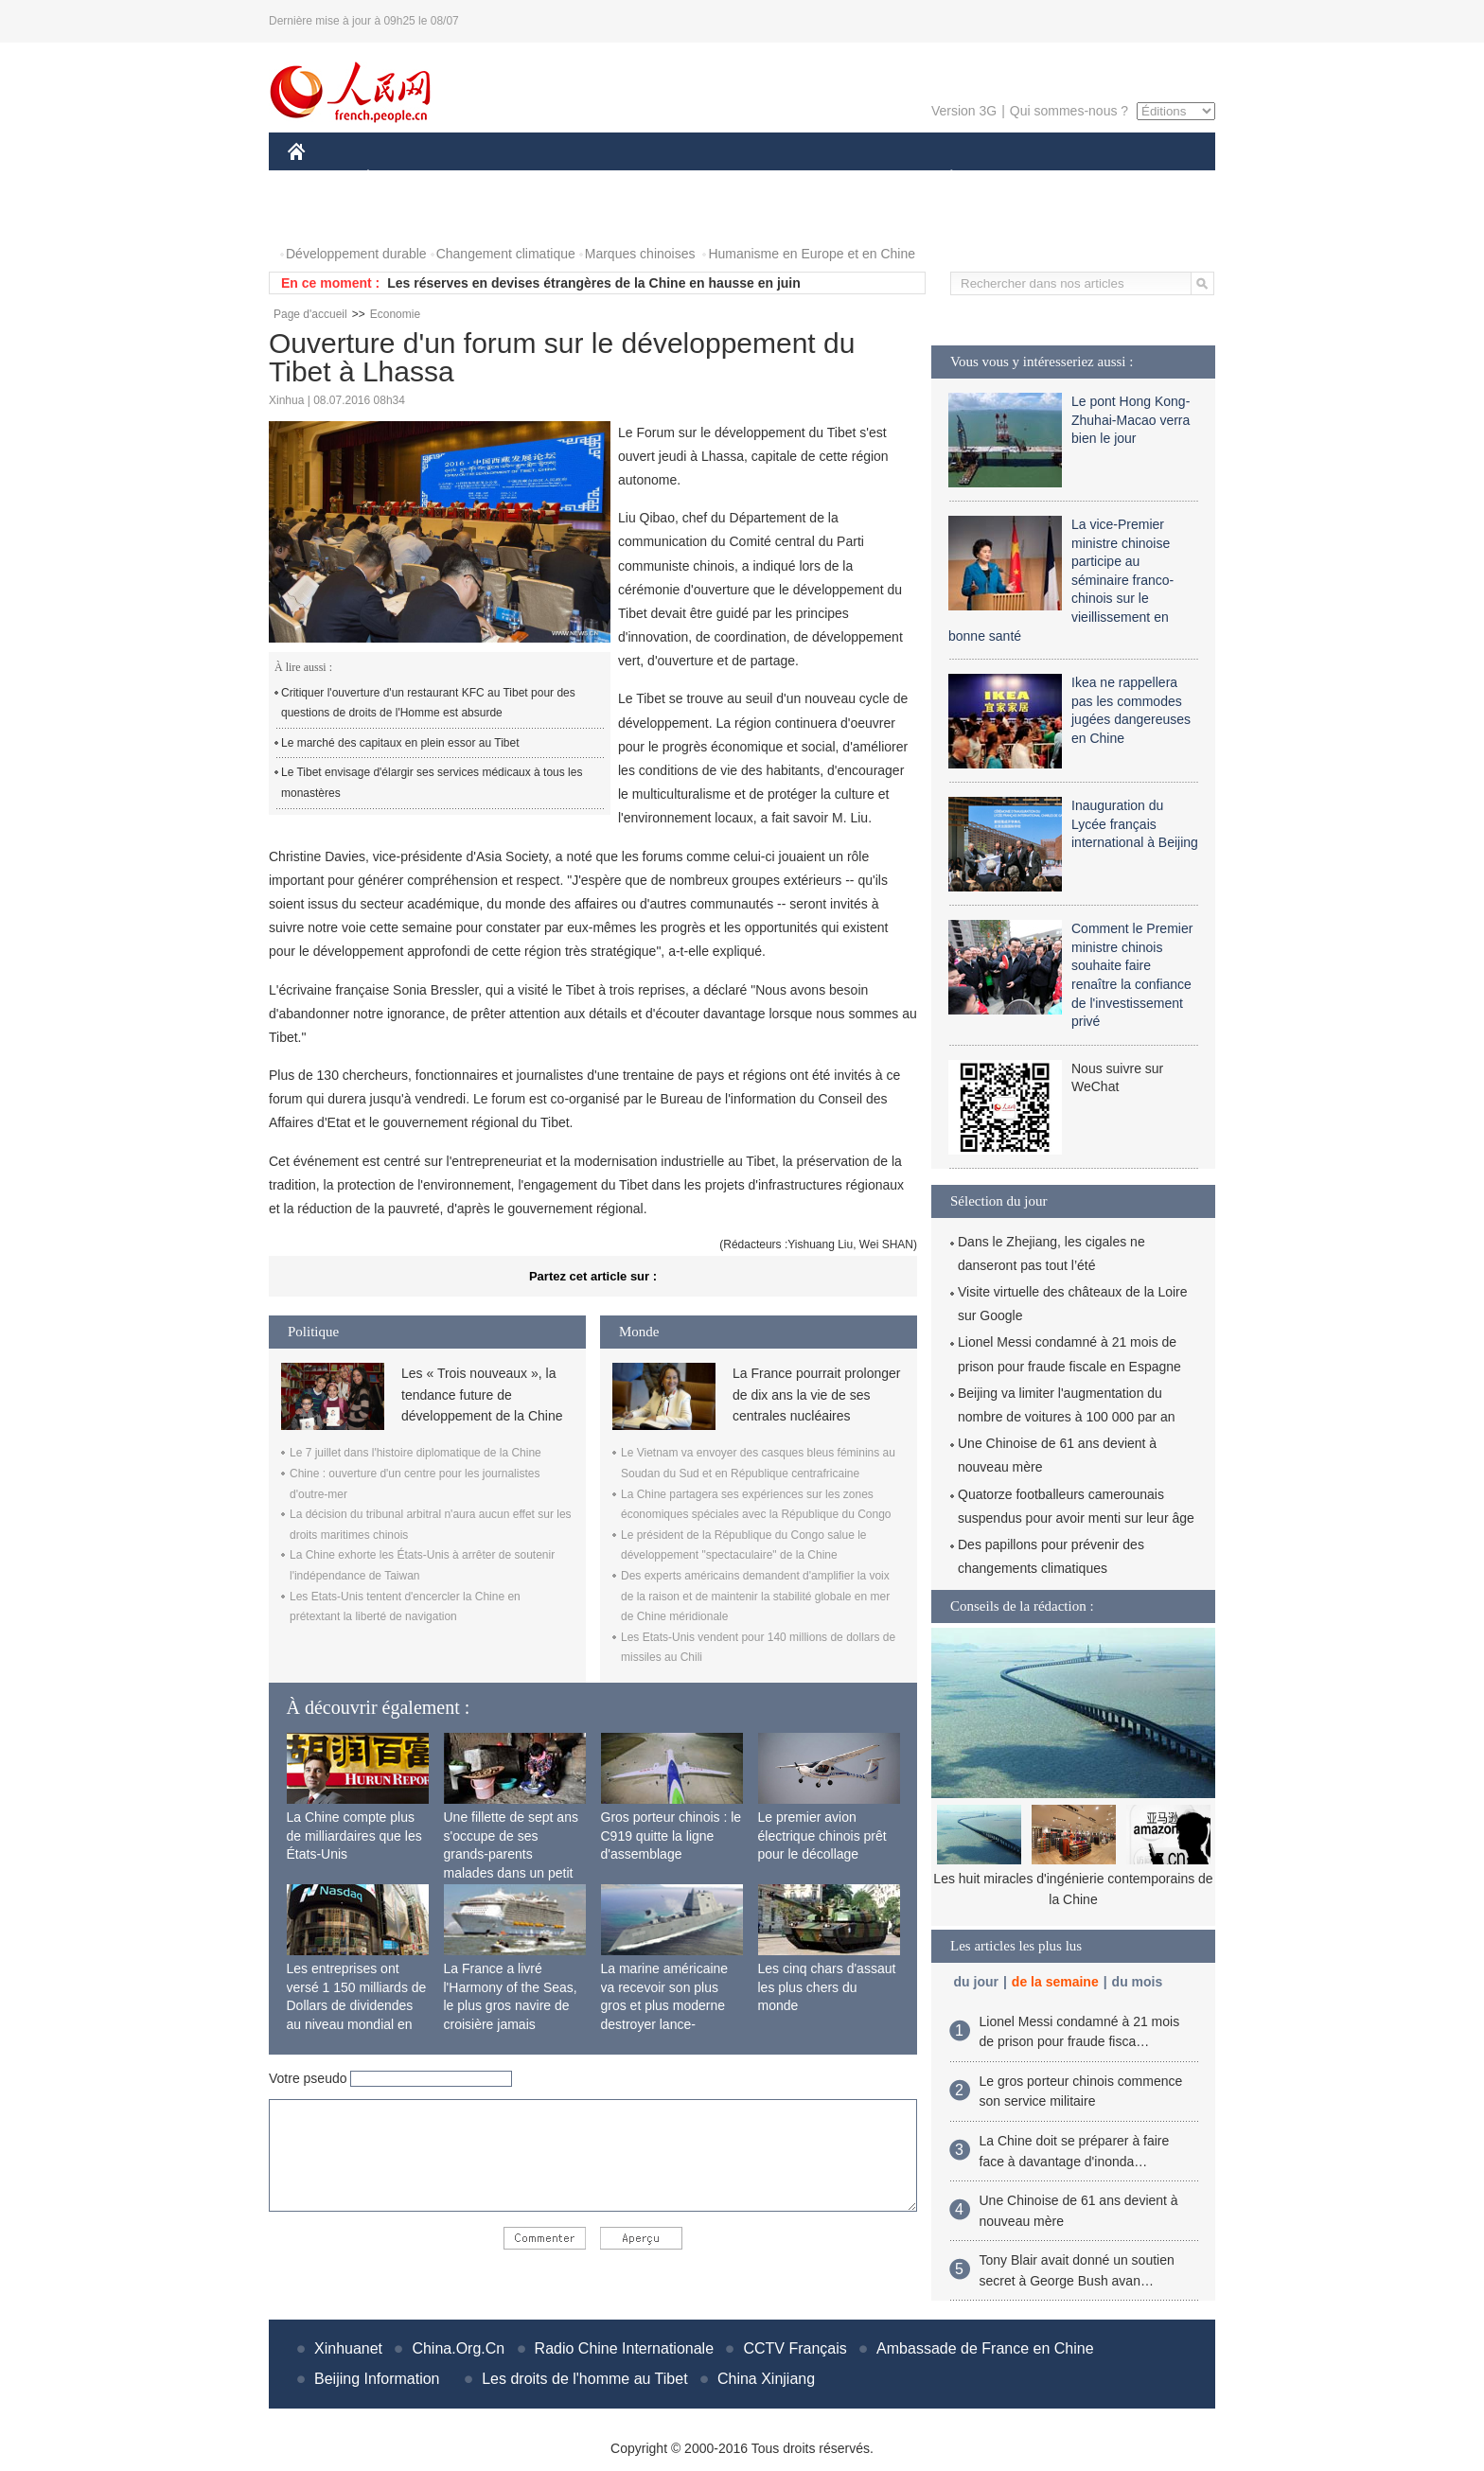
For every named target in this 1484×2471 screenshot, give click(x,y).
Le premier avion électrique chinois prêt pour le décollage (822, 1835)
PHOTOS (326, 216)
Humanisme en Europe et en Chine (811, 253)
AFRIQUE (568, 178)
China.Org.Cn (458, 2348)
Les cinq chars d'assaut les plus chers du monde (827, 1987)
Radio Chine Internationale (624, 2348)
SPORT (1017, 178)
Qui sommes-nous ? (1069, 110)
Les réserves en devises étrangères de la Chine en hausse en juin (594, 283)
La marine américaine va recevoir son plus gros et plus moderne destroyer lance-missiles (665, 2005)
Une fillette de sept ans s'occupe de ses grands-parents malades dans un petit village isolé (511, 1853)
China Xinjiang (766, 2379)
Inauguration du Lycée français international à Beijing (1134, 824)
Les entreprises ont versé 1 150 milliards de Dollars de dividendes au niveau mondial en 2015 (357, 2005)
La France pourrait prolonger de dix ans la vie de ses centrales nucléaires (816, 1394)
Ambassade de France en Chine (984, 2348)
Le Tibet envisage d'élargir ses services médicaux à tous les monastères (431, 783)
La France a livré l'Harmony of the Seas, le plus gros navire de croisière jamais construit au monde (510, 2005)
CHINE (320, 178)
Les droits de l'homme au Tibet (584, 2379)
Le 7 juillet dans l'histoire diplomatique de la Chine (415, 1452)
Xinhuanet (348, 2348)
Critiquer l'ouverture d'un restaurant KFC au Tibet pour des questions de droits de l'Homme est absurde (428, 703)
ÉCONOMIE (402, 178)
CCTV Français (794, 2348)
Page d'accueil (310, 314)
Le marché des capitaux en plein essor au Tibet (400, 743)
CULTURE (736, 178)
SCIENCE (651, 178)
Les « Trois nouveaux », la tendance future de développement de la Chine (481, 1394)
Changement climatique (505, 253)
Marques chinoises (640, 253)
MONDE (489, 178)
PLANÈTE (941, 178)
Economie (395, 314)
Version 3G (964, 110)
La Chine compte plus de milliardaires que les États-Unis (354, 1835)
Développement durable (356, 253)
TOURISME (1098, 178)
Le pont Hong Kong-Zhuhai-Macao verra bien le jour (1130, 420)
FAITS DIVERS (839, 178)
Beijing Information (377, 2379)
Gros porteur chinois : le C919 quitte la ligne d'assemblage (671, 1835)
